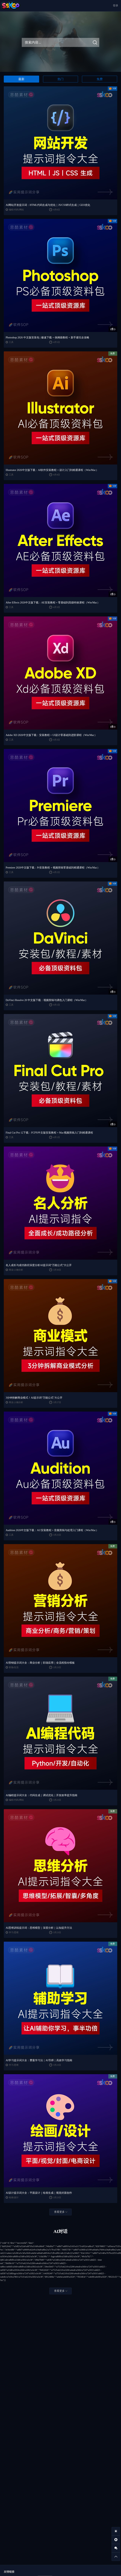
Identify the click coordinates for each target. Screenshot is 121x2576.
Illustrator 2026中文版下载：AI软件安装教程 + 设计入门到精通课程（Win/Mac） (52, 470)
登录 (115, 5)
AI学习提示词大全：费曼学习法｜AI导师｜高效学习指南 (39, 2060)
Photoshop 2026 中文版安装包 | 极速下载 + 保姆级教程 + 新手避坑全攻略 (47, 337)
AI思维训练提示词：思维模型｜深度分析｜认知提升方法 (39, 1927)
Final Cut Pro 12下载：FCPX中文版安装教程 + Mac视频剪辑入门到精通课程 (49, 1132)
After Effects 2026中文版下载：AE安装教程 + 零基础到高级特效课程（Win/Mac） (53, 602)
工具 (11, 342)
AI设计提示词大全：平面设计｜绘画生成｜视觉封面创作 (39, 2192)
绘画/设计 (14, 2197)
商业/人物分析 (16, 1269)
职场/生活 (14, 1667)
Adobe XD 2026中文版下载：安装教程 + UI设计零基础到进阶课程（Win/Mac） (51, 735)
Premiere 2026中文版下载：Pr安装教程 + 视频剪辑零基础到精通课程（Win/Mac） (53, 867)
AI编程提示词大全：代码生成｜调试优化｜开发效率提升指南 (41, 1795)
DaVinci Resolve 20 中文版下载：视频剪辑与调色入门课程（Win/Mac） (47, 1000)
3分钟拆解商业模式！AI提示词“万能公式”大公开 (34, 1397)
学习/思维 (14, 1932)
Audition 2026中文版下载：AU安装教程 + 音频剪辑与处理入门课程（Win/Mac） (52, 1530)
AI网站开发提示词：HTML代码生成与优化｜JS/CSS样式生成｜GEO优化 (48, 205)
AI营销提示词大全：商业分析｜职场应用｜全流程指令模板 (40, 1662)
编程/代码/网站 (16, 209)
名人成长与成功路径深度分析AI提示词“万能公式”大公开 (39, 1265)
